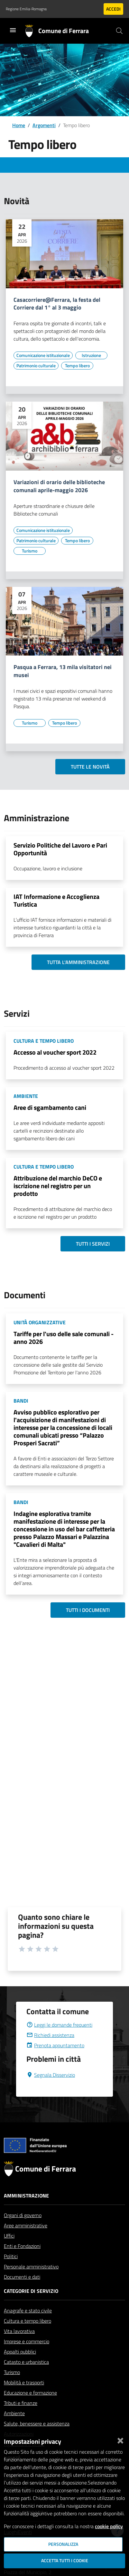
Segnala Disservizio (50, 2090)
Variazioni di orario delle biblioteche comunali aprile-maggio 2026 (59, 486)
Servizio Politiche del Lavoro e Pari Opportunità (60, 849)
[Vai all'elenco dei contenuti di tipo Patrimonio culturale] (36, 366)
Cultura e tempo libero (27, 2336)
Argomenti (44, 125)
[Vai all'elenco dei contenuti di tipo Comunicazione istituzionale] (43, 355)
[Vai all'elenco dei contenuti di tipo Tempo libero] (77, 366)
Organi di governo (22, 2230)
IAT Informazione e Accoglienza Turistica (56, 900)
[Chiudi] (120, 2439)
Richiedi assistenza (50, 2050)
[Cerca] (119, 31)
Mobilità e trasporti (24, 2398)
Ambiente (14, 2428)
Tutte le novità (90, 766)
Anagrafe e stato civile (28, 2326)
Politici (11, 2272)
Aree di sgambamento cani (50, 1107)
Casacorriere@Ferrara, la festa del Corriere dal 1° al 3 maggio (57, 304)
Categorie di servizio (31, 2306)
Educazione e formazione (30, 2408)
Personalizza (63, 2544)
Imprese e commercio (26, 2357)
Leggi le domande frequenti (59, 2040)
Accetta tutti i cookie (64, 2560)
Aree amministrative (25, 2241)
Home (18, 125)
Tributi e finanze (20, 2418)
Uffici (9, 2251)
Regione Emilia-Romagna (26, 9)
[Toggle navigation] (13, 30)
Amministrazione (26, 2211)
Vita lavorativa (19, 2346)
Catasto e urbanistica (26, 2377)
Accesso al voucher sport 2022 (55, 1052)
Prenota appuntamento (55, 2061)
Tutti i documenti (88, 1610)
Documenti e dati (22, 2292)
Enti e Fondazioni (22, 2261)
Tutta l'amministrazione (78, 962)
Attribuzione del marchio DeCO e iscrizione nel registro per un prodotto (58, 1185)
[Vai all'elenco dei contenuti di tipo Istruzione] (91, 355)
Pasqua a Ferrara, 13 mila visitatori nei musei (63, 671)
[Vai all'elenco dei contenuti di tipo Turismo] (30, 551)
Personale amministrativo (31, 2282)
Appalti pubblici (20, 2367)
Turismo (12, 2387)
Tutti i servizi (93, 1244)
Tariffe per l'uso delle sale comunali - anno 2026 (64, 1337)
